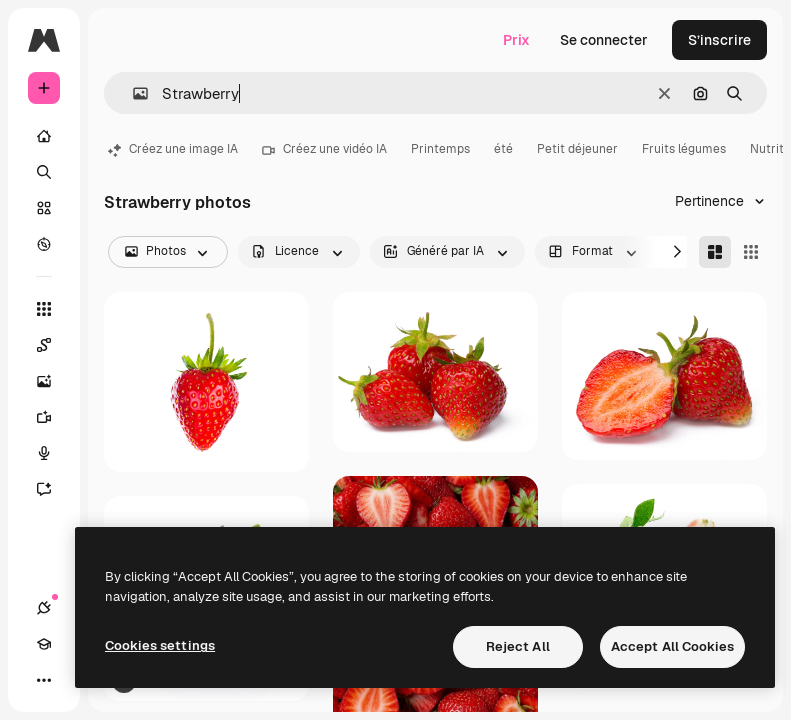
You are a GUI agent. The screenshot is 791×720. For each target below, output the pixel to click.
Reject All (518, 646)
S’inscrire (719, 40)
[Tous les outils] (44, 309)
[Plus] (44, 680)
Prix (516, 40)
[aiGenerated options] (447, 252)
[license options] (299, 252)
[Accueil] (44, 136)
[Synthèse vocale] (54, 453)
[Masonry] (715, 252)
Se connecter (604, 40)
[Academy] (44, 644)
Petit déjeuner (577, 149)
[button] (132, 93)
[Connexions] (44, 608)
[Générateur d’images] (54, 381)
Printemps (440, 149)
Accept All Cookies (672, 646)
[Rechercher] (44, 172)
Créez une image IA (173, 149)
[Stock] (44, 208)
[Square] (751, 252)
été (503, 149)
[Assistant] (54, 489)
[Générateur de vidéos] (54, 417)
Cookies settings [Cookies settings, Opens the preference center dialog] (160, 645)
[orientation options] (594, 252)
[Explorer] (44, 244)
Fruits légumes (684, 149)
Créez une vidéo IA (324, 149)
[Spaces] (54, 345)
